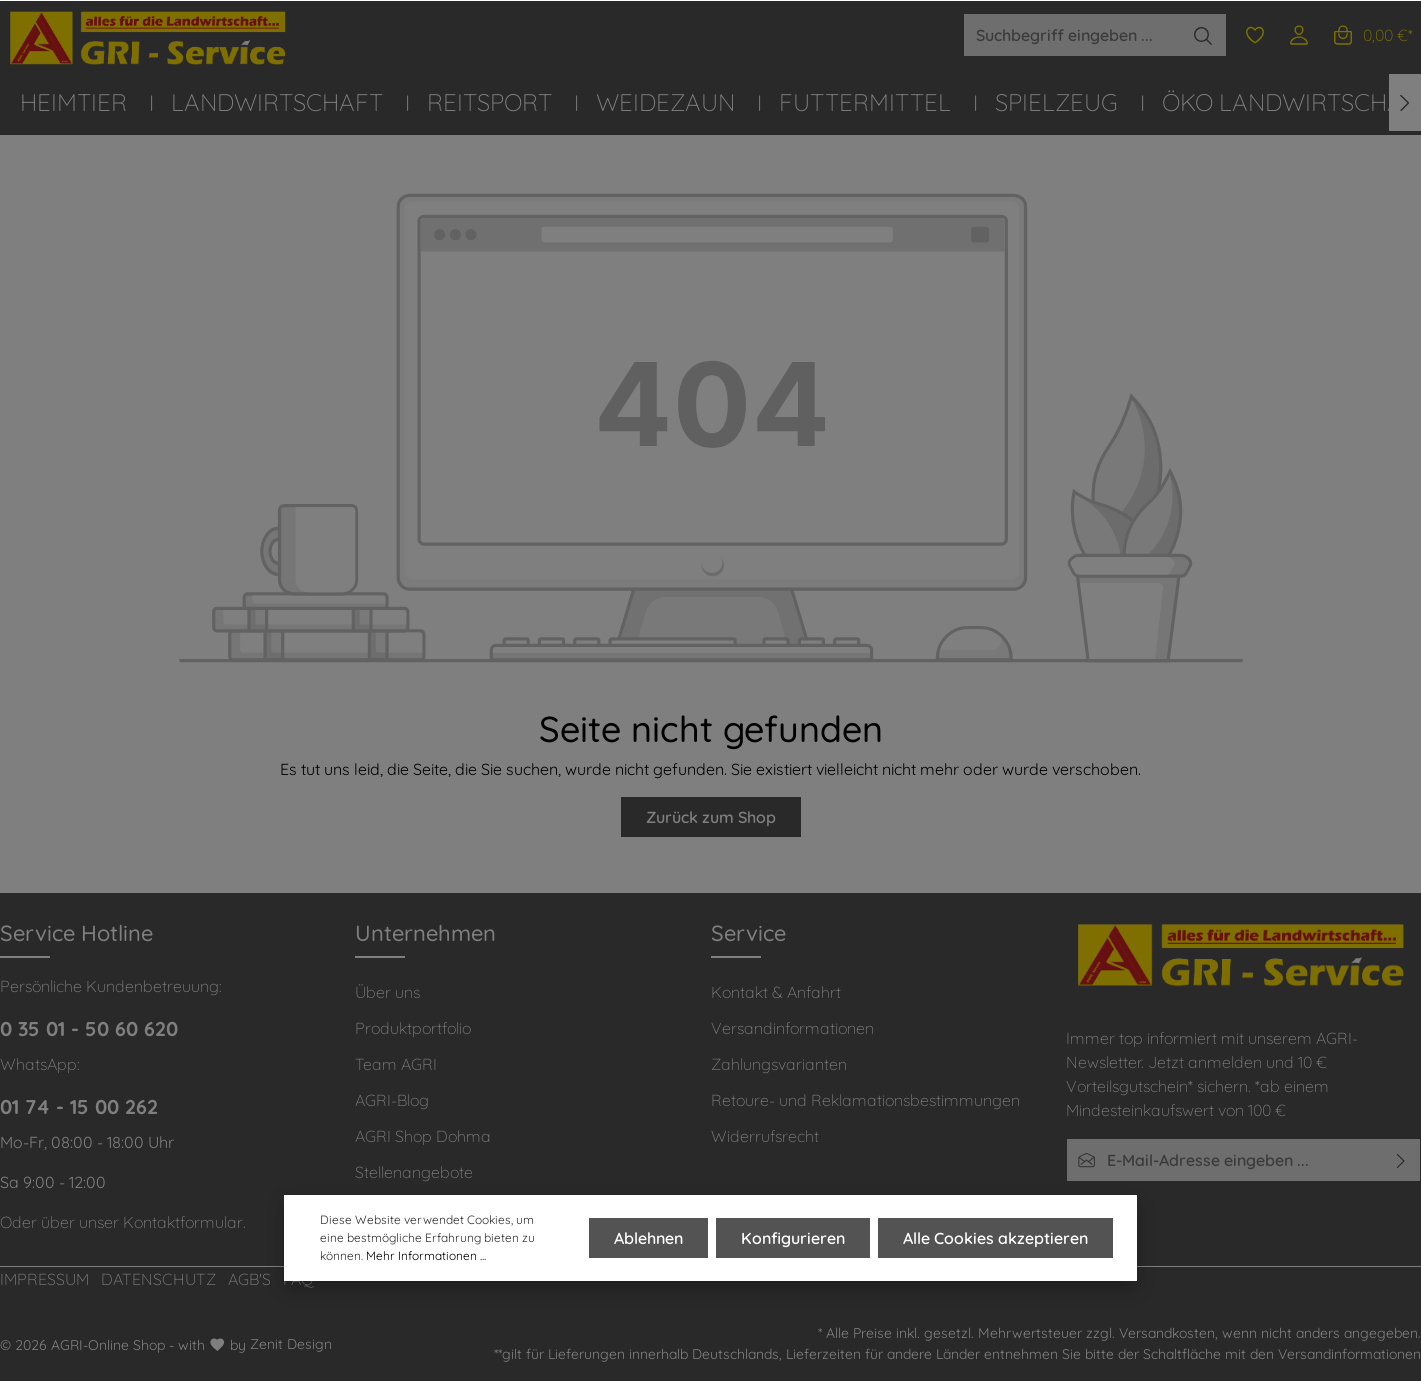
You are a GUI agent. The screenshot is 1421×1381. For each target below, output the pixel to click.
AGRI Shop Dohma (423, 1136)
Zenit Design (291, 1344)
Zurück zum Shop (711, 817)
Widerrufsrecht (765, 1136)
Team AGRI (396, 1064)
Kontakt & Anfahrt (776, 992)
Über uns (387, 992)
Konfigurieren (793, 1238)
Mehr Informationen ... (426, 1255)
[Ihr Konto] (1299, 35)
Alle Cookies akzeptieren (995, 1238)
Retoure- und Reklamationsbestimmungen (865, 1100)
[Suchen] (1203, 35)
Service (748, 933)
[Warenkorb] (1372, 35)
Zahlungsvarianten (779, 1064)
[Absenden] (1401, 1160)
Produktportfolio (413, 1028)
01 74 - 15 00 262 (79, 1106)
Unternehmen (425, 933)
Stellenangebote (414, 1172)
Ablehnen (648, 1238)
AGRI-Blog (392, 1100)
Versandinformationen (792, 1028)
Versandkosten (1167, 1333)
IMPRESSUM (44, 1279)
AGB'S (249, 1279)
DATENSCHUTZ (158, 1279)
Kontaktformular (183, 1222)
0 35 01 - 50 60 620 (89, 1028)
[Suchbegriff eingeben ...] (1072, 35)
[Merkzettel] (1255, 35)
